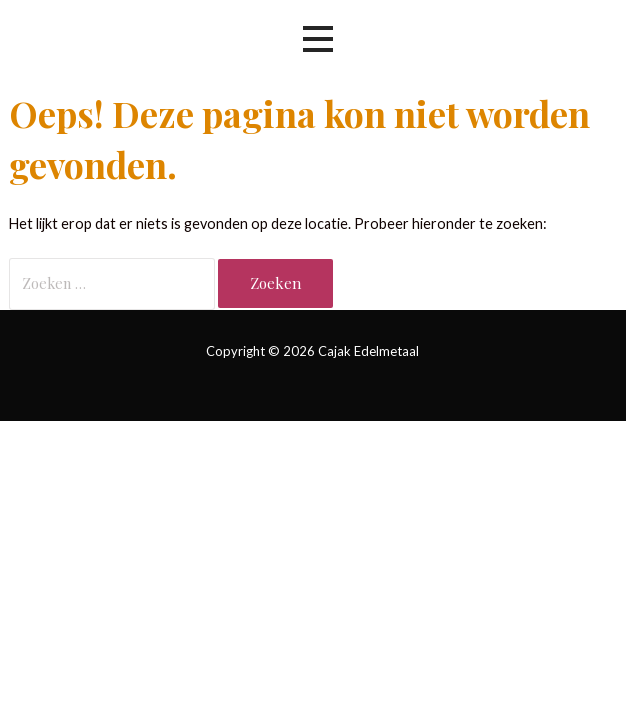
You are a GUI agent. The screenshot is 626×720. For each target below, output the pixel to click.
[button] (318, 39)
